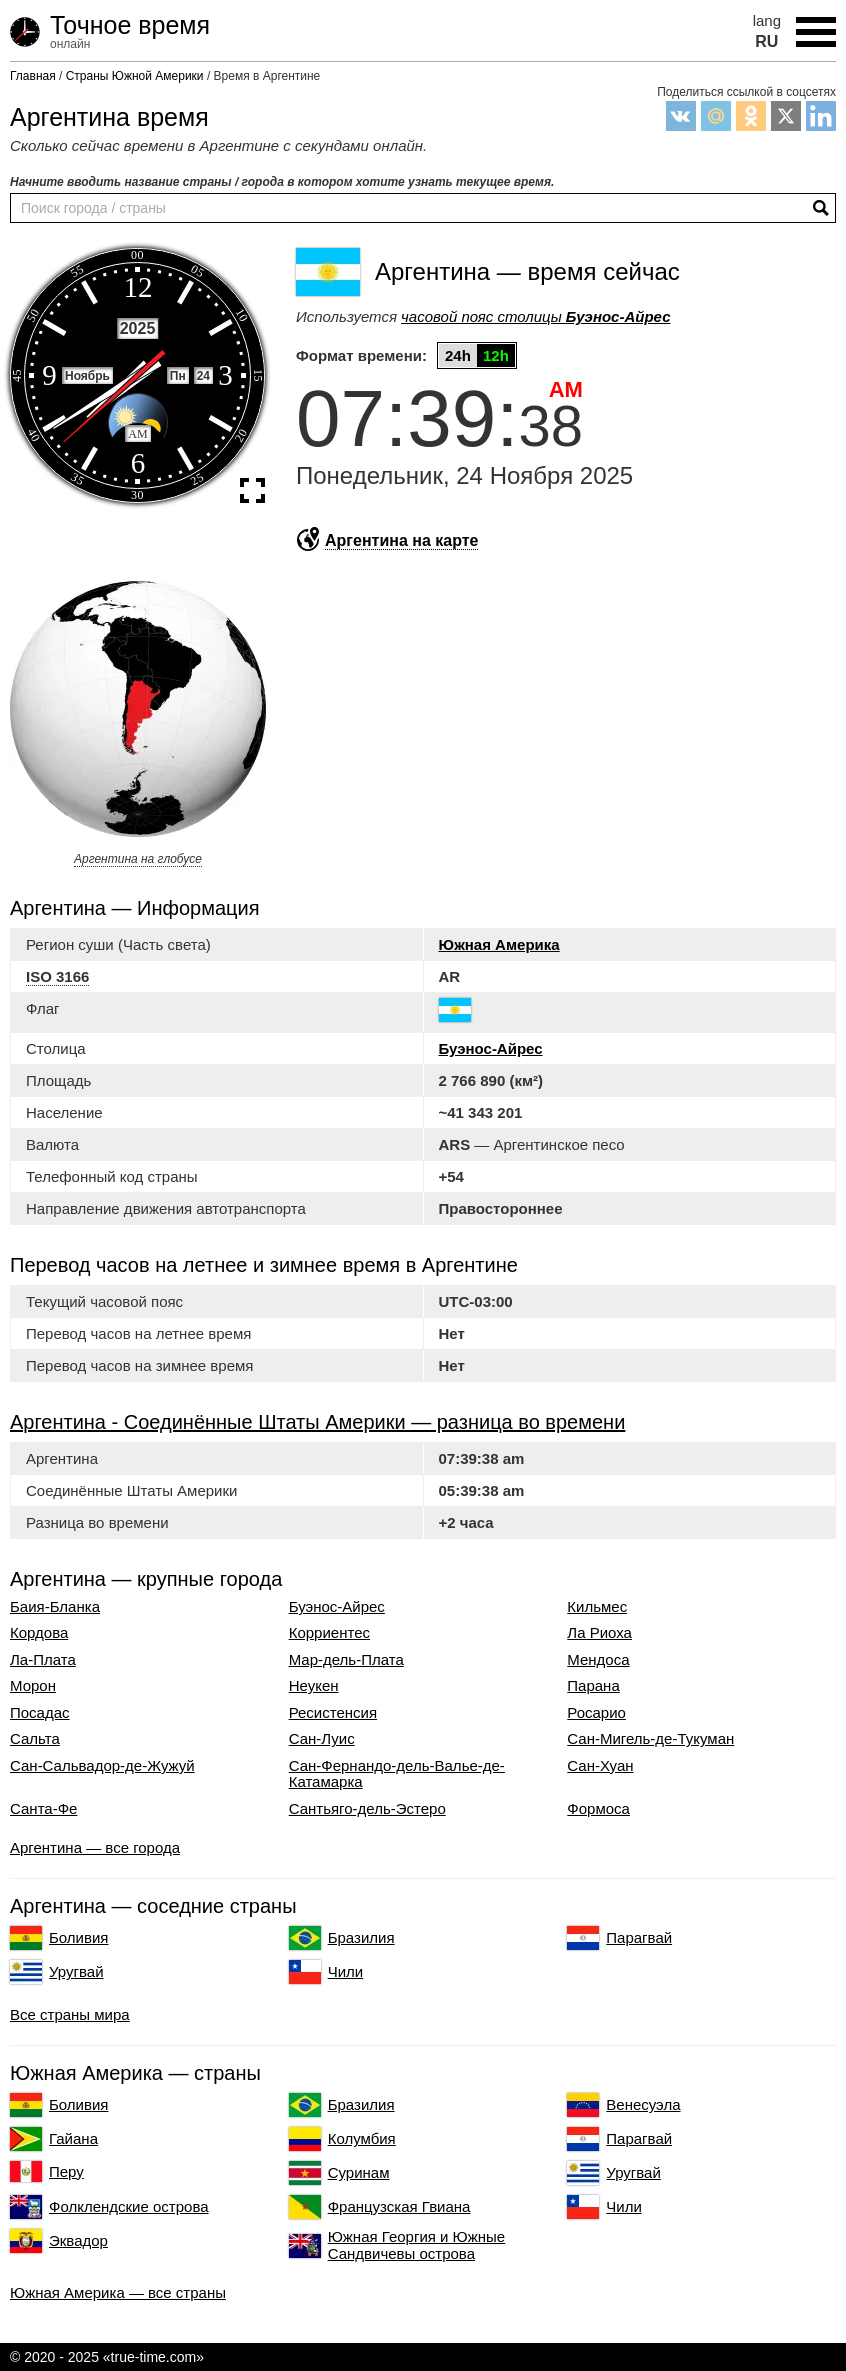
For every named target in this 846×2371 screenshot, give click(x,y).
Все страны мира (70, 2014)
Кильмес (597, 1607)
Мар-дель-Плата (346, 1660)
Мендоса (598, 1660)
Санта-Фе (43, 1809)
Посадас (40, 1713)
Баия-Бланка (55, 1607)
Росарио (596, 1713)
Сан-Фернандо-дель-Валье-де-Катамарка (397, 1774)
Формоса (598, 1809)
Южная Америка (499, 944)
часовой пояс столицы (535, 316)
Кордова (39, 1633)
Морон (33, 1686)
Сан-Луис (322, 1739)
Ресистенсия (333, 1713)
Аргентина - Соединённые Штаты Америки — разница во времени (317, 1422)
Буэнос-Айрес (491, 1048)
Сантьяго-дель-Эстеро (367, 1809)
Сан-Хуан (600, 1766)
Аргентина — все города (95, 1847)
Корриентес (329, 1633)
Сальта (35, 1739)
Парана (593, 1686)
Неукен (314, 1686)
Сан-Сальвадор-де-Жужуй (102, 1766)
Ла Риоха (599, 1633)
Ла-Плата (43, 1660)
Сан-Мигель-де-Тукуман (650, 1739)
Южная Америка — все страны (118, 2292)
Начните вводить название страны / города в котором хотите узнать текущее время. (282, 182)
